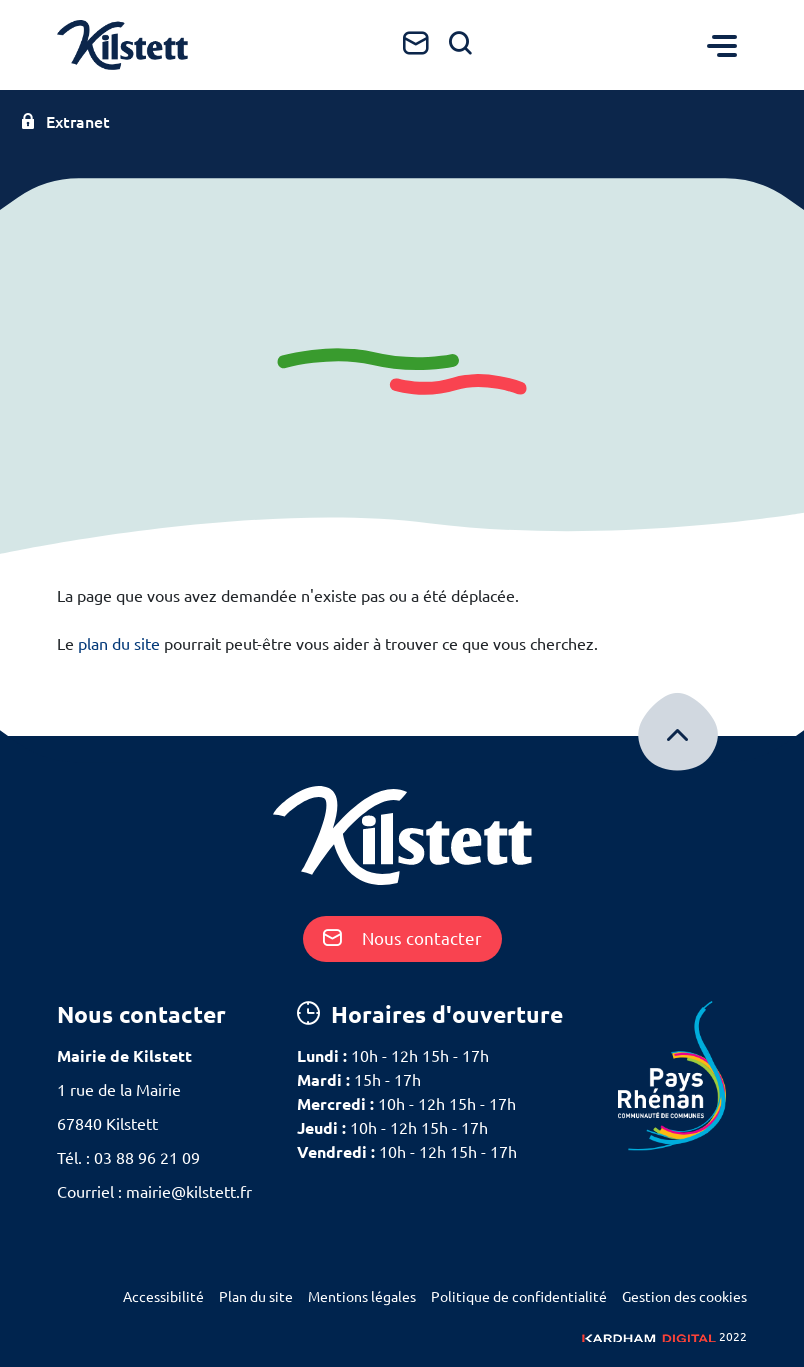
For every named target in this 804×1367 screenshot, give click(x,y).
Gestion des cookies (684, 1297)
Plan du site (256, 1297)
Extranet (65, 122)
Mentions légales (362, 1297)
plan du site (119, 644)
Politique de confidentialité (519, 1297)
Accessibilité (163, 1297)
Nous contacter (402, 938)
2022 (664, 1336)
